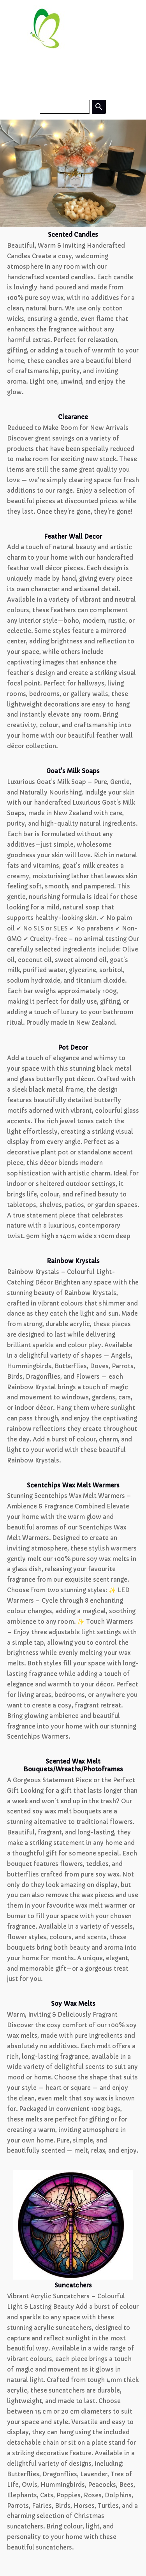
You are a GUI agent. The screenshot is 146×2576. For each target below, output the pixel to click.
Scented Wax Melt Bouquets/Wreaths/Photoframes (73, 1765)
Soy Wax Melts (73, 2003)
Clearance (73, 417)
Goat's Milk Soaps (73, 771)
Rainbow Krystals (73, 1261)
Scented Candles (73, 234)
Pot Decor (73, 1047)
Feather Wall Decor (73, 536)
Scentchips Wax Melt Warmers (73, 1485)
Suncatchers (73, 2285)
